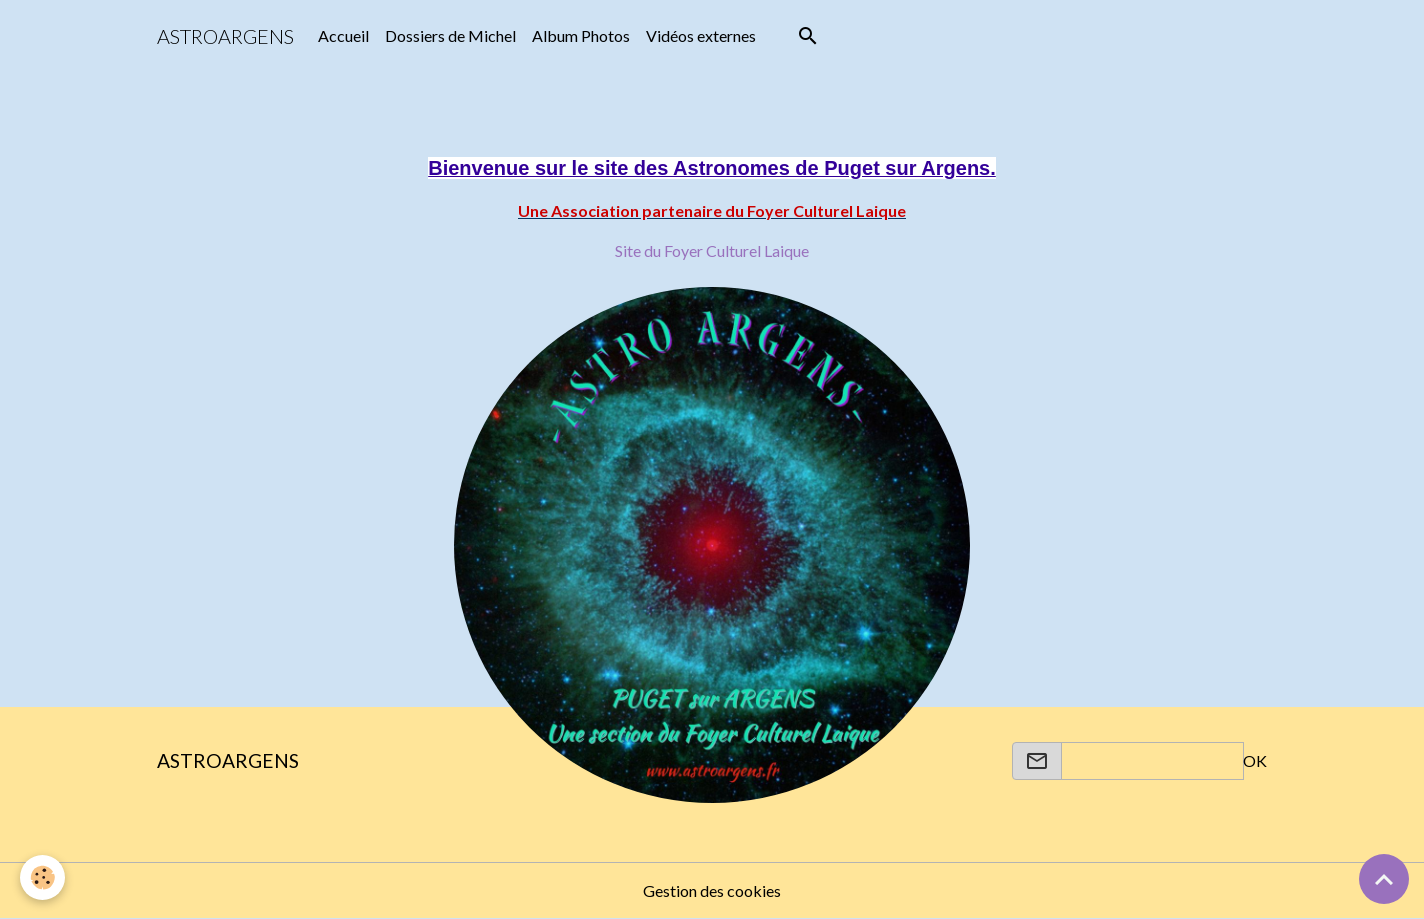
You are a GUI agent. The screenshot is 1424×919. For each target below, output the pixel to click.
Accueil (343, 35)
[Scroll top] (1384, 879)
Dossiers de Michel (450, 35)
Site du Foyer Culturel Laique (712, 250)
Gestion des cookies (712, 890)
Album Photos (581, 35)
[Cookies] (42, 877)
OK (1255, 760)
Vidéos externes (701, 35)
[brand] (225, 36)
